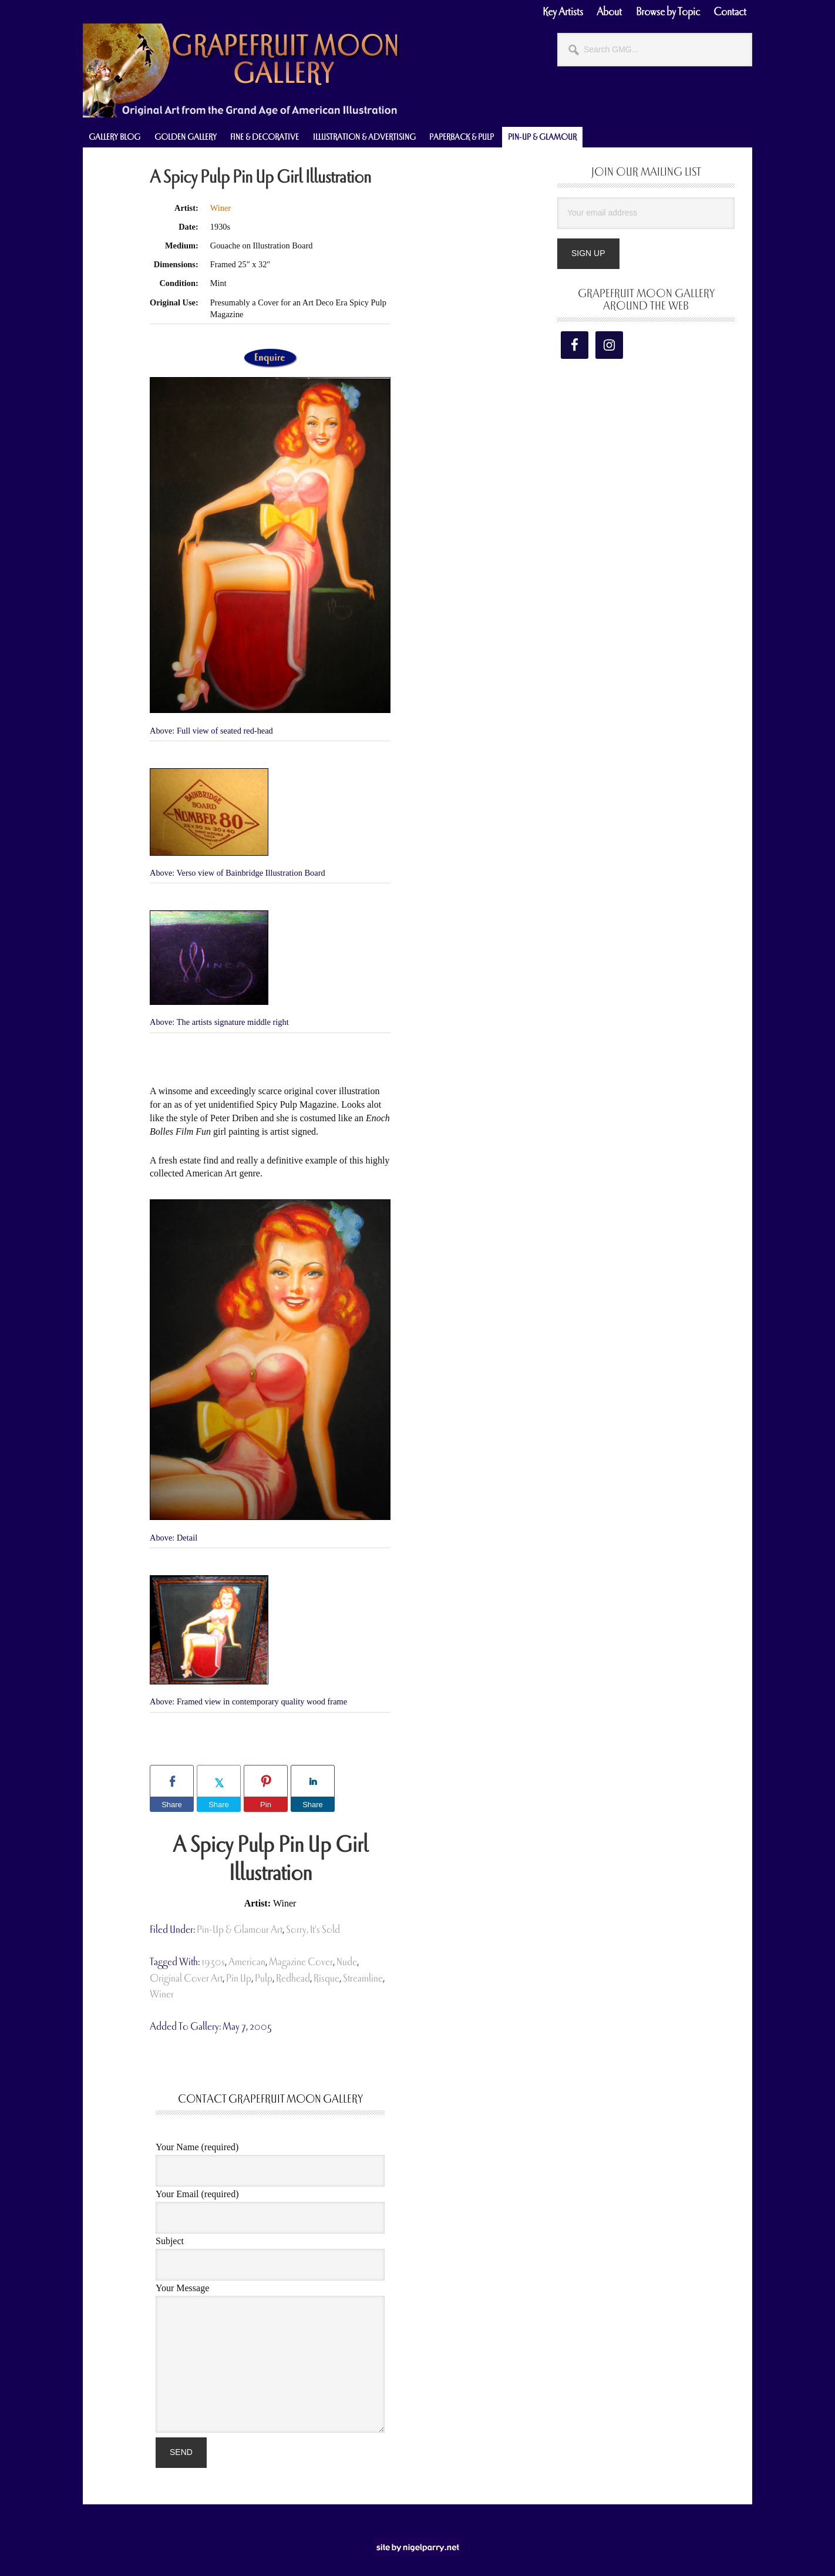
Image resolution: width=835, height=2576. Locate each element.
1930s (213, 1962)
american (246, 1962)
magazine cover (301, 1962)
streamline (363, 1978)
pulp (263, 1978)
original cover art (186, 1978)
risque (326, 1978)
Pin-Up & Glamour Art (239, 1930)
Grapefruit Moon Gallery (241, 70)
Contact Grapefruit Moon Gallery (270, 2099)
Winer (220, 208)
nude (346, 1962)
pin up (238, 1978)
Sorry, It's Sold (313, 1930)
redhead (293, 1978)
